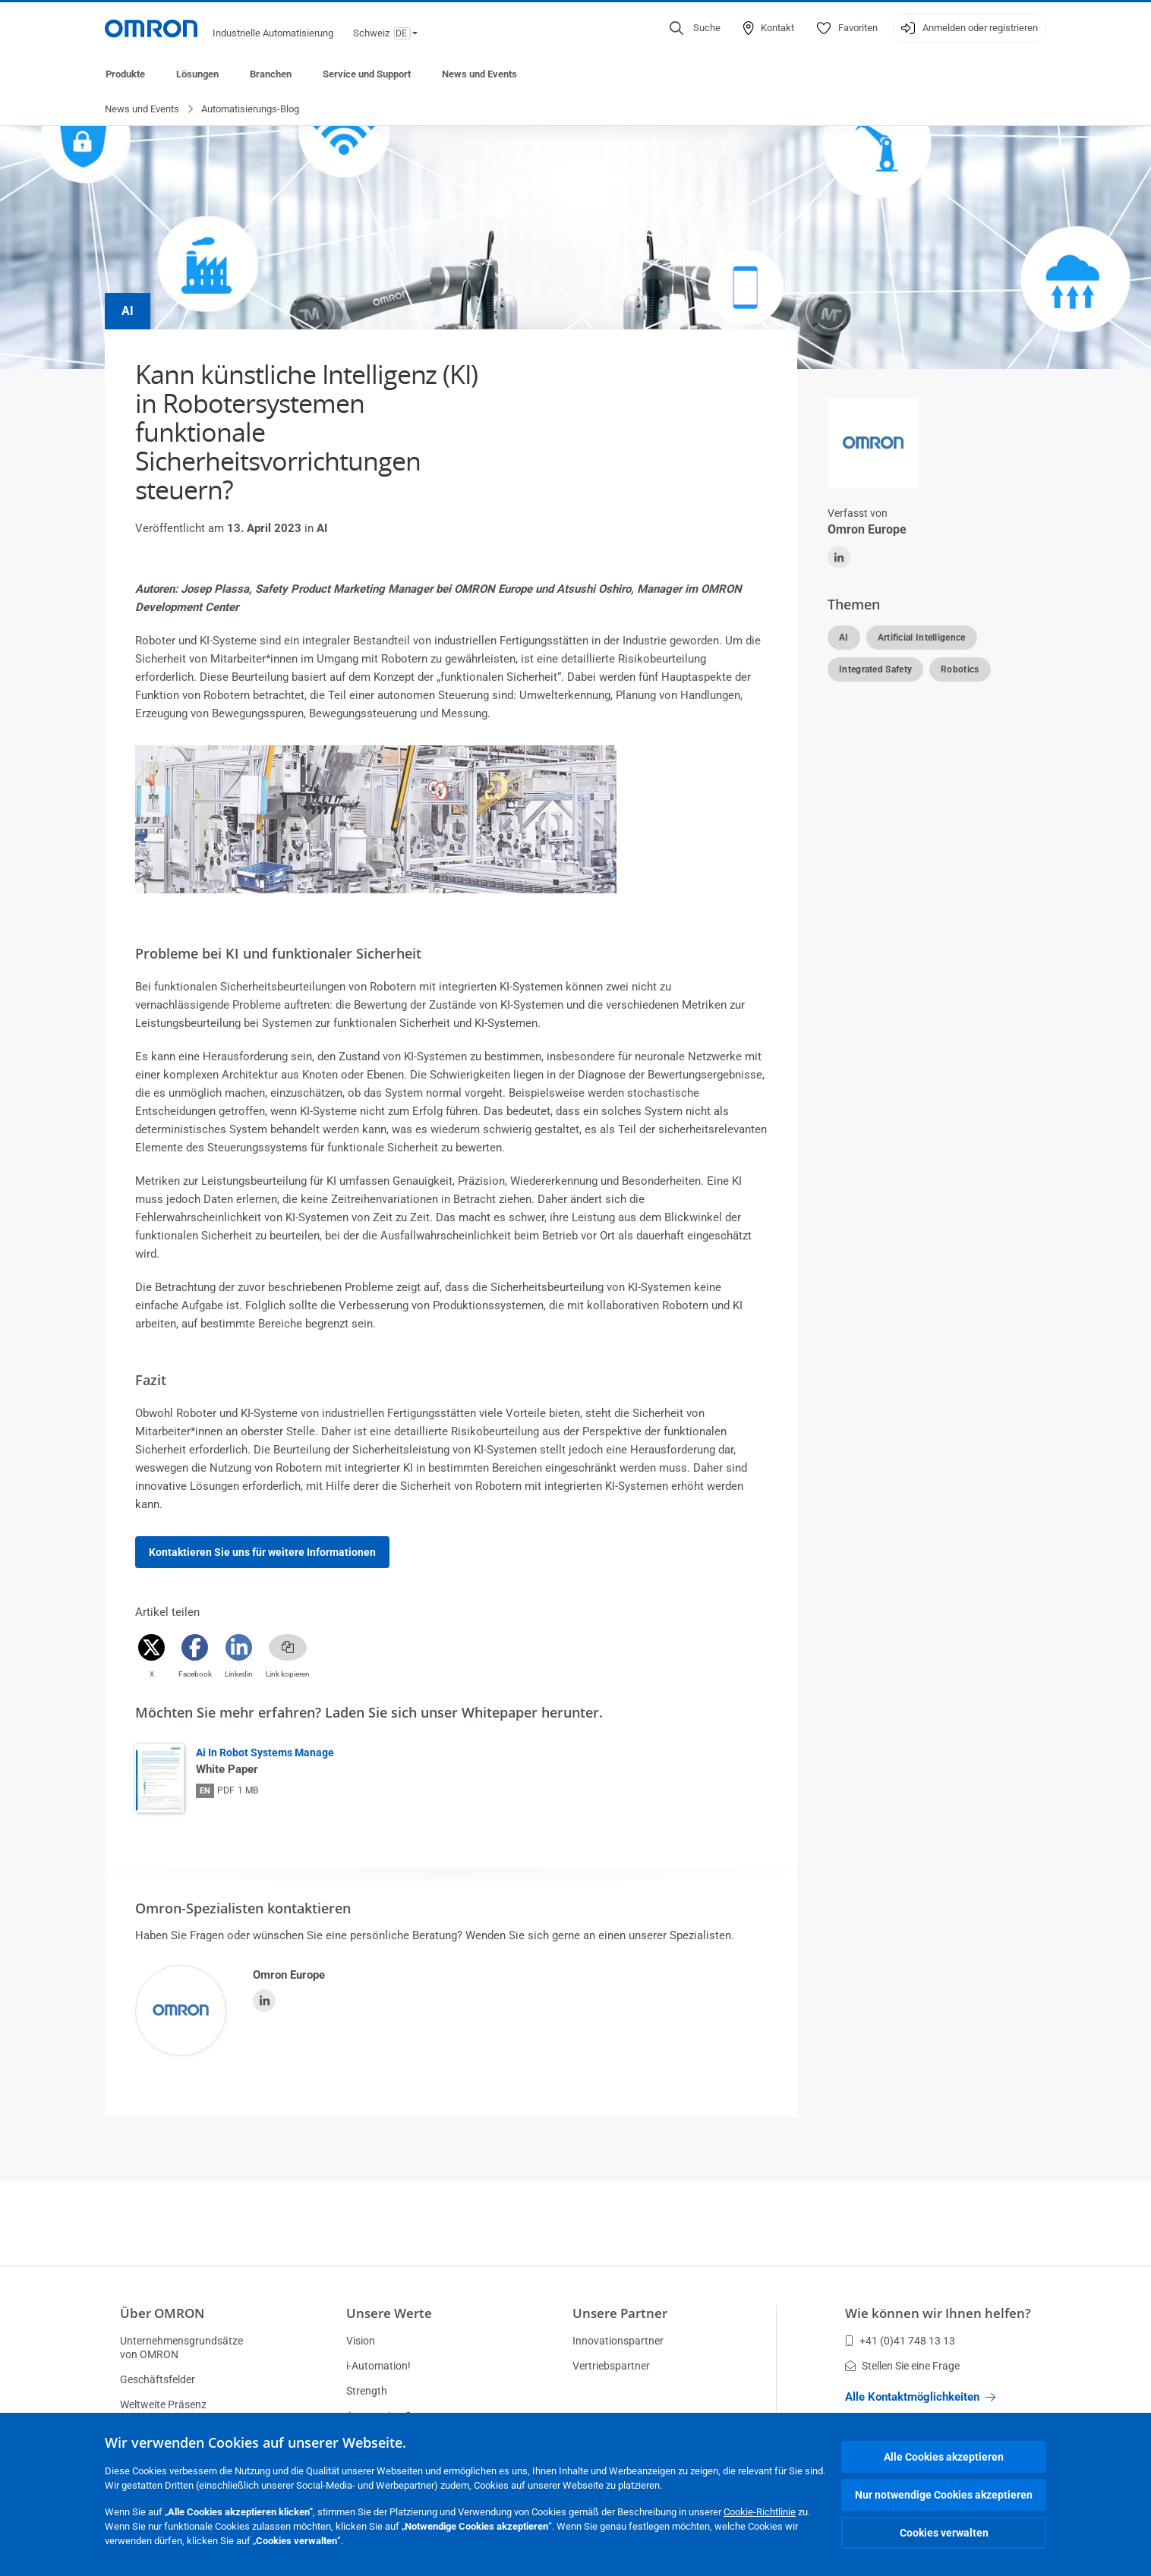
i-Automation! (378, 2366)
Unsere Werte (389, 2313)
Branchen (271, 74)
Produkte (125, 74)
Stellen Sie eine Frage (902, 2366)
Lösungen (197, 74)
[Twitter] (151, 1648)
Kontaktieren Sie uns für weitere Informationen (262, 1553)
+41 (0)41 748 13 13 (900, 2341)
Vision (360, 2341)
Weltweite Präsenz (163, 2404)
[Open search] (695, 28)
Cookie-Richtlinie (760, 2512)
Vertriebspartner (611, 2366)
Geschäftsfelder (157, 2379)
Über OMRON (162, 2313)
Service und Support (367, 74)
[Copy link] (288, 1648)
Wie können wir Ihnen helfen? (938, 2313)
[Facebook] (195, 1648)
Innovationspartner (618, 2341)
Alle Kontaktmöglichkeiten (920, 2397)
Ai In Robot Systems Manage (265, 1753)
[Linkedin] (238, 1648)
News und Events (479, 74)
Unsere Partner (619, 2313)
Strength (366, 2391)
